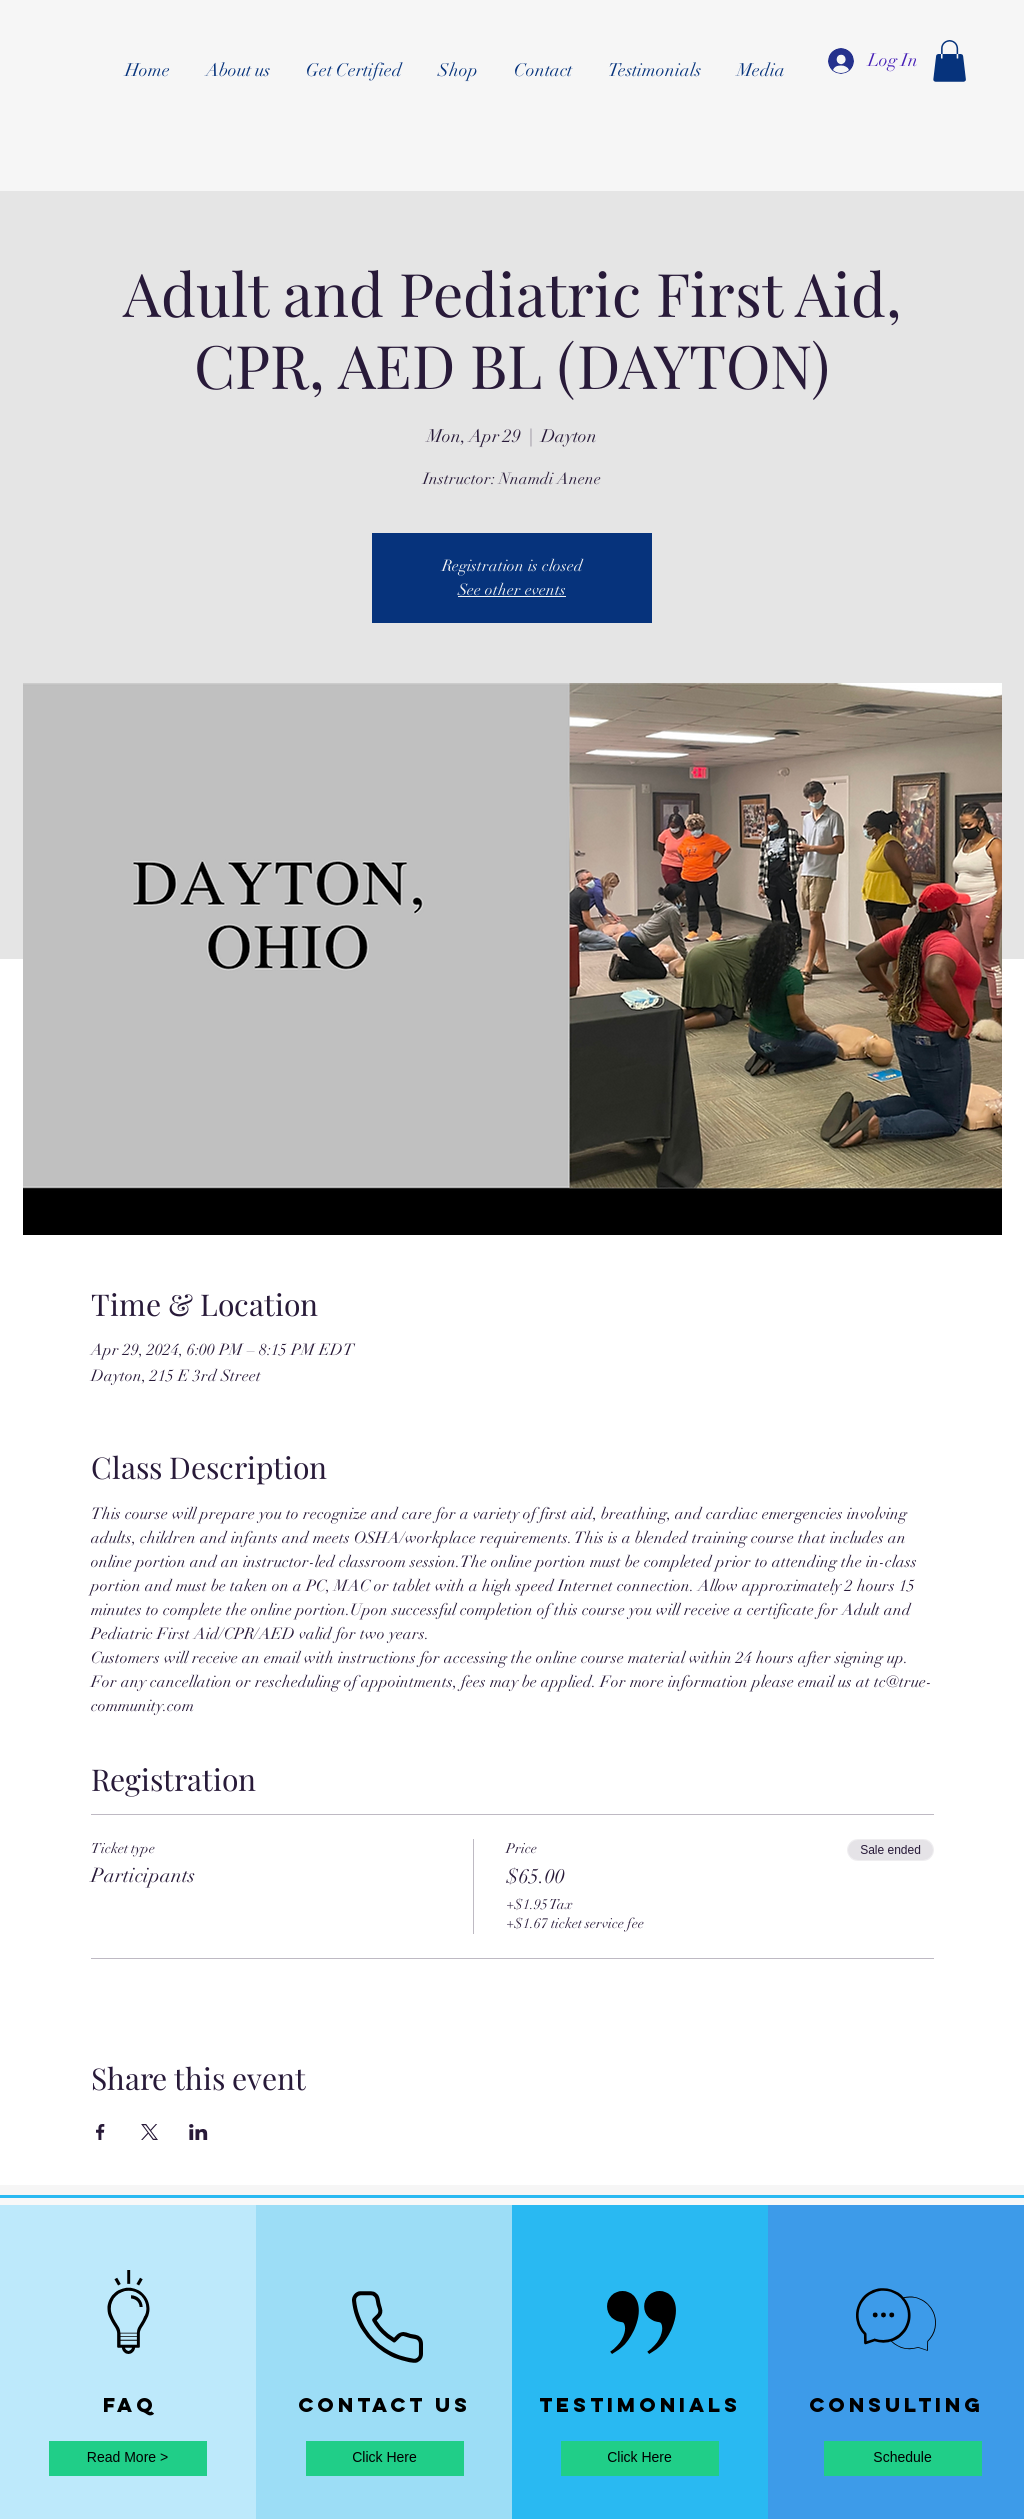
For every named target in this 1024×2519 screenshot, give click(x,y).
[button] (949, 61)
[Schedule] (903, 2458)
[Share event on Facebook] (100, 2132)
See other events (512, 590)
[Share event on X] (149, 2132)
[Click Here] (385, 2458)
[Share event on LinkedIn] (198, 2132)
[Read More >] (128, 2458)
